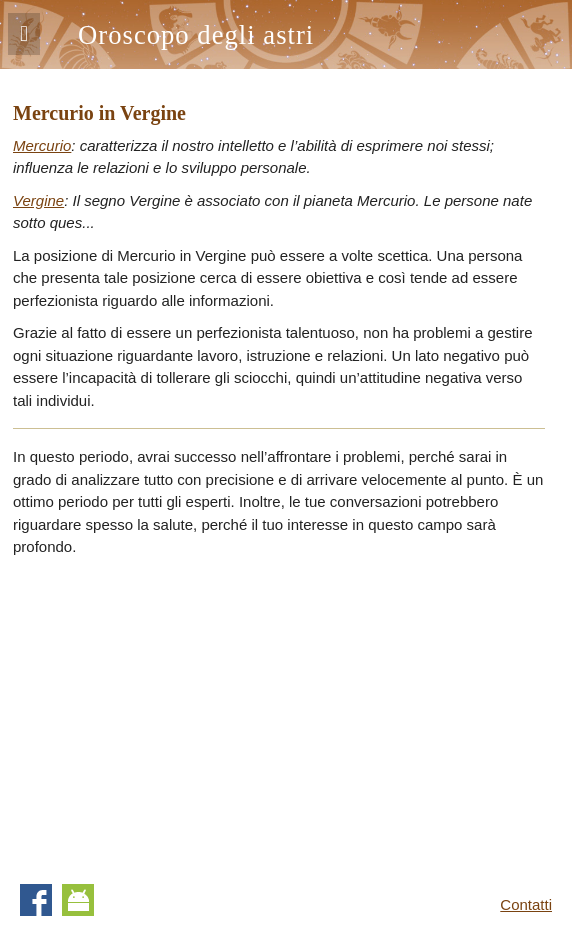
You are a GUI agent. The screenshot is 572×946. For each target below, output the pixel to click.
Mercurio (42, 145)
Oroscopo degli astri (196, 35)
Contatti (526, 904)
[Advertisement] (181, 714)
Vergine (38, 200)
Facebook (36, 900)
